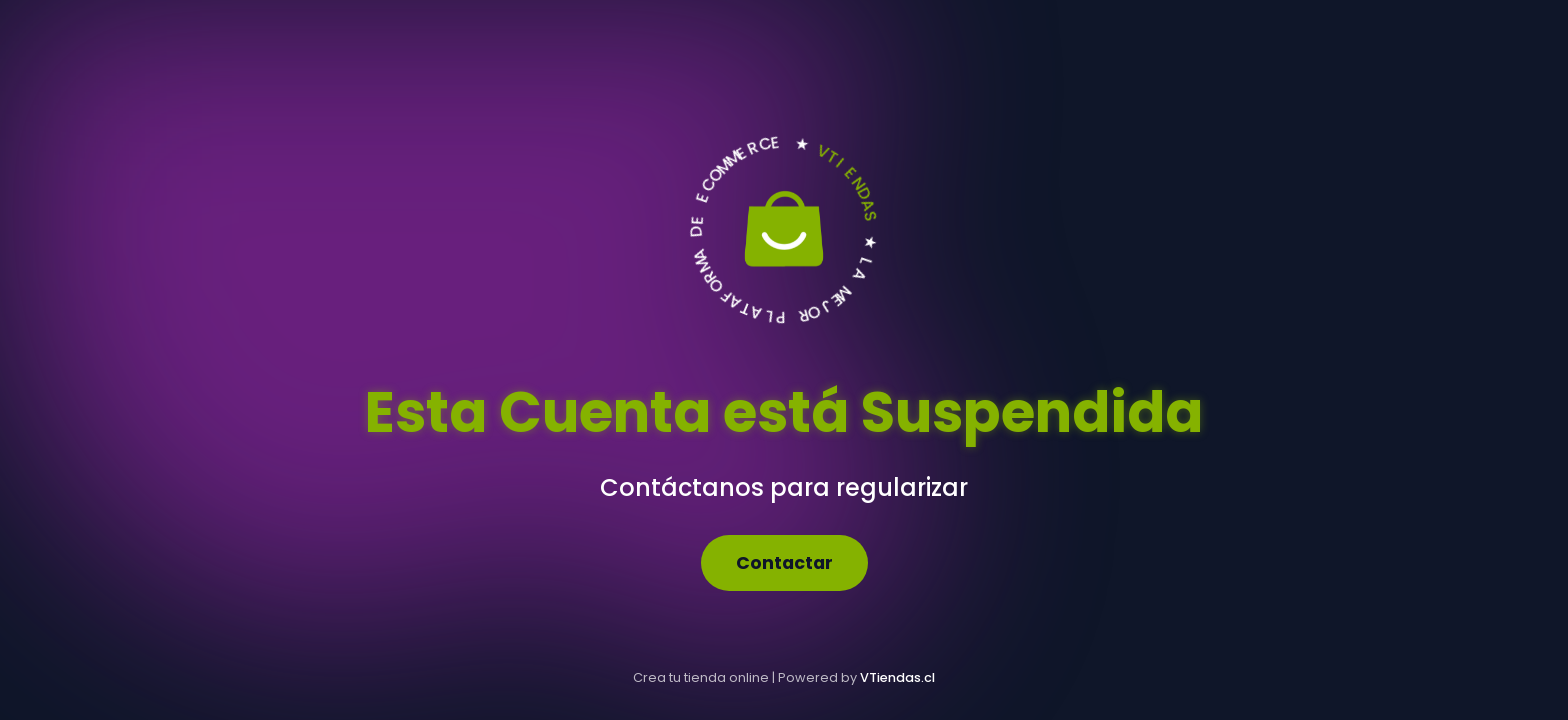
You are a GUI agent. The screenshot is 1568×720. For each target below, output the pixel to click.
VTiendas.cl (897, 677)
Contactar (784, 563)
